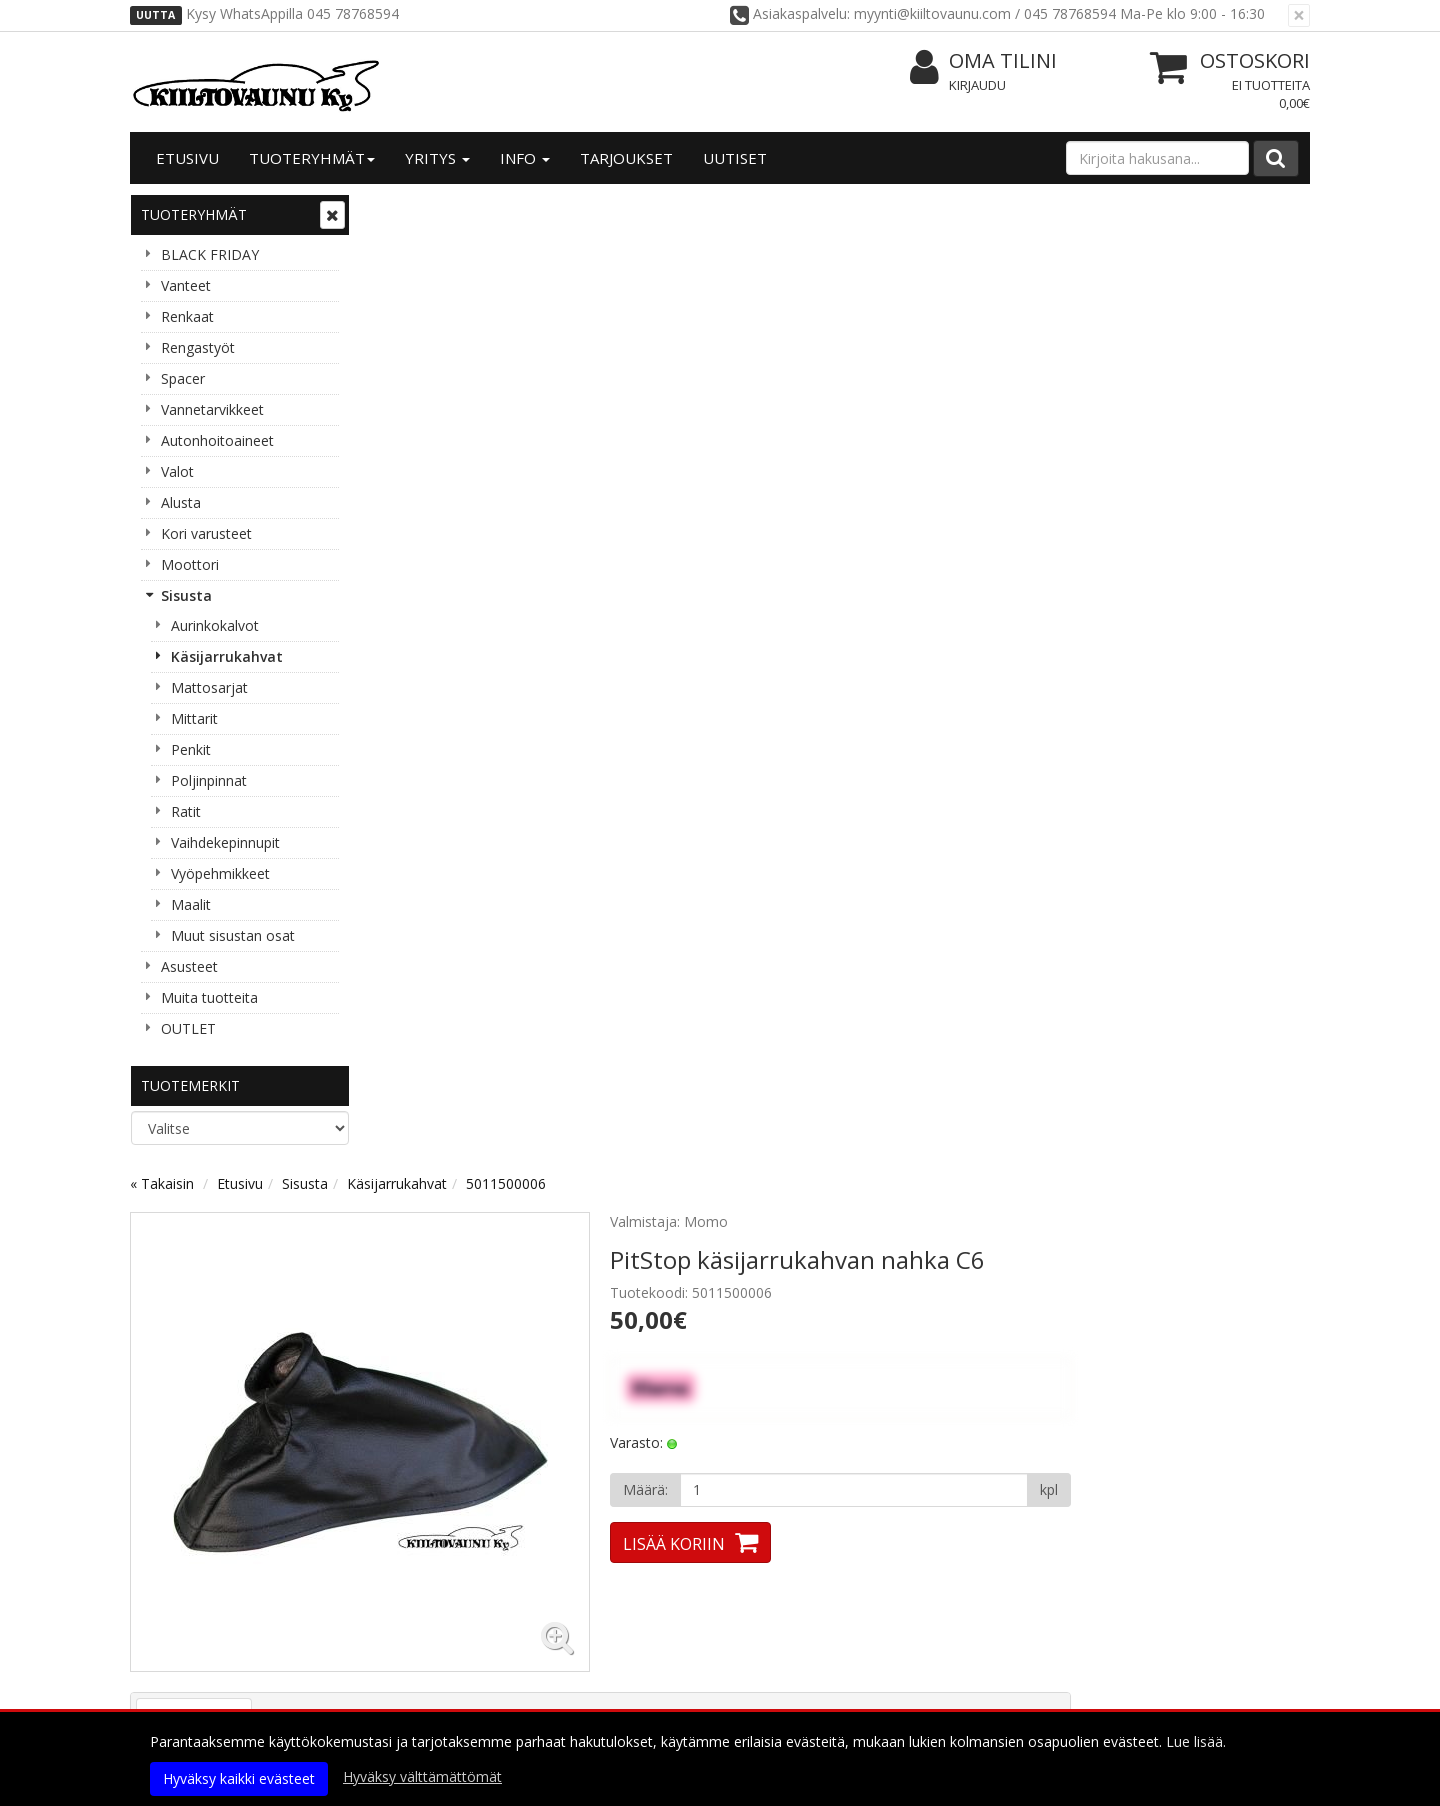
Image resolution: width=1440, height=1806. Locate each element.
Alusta (181, 502)
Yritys (437, 158)
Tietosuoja (412, 1580)
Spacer (183, 378)
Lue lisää (359, 1396)
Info (525, 158)
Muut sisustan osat (233, 935)
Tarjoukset (626, 158)
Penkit (191, 749)
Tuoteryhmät (312, 158)
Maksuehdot (418, 1670)
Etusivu (187, 158)
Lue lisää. (1196, 1741)
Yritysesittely (181, 1580)
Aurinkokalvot (215, 625)
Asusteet (189, 966)
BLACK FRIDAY (210, 254)
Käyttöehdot (419, 1640)
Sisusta (186, 595)
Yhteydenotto (183, 1640)
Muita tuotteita (209, 997)
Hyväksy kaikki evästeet (239, 1778)
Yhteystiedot (180, 1610)
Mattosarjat (209, 687)
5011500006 (746, 211)
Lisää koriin (914, 572)
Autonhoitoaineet (217, 440)
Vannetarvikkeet (212, 409)
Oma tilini (983, 61)
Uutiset (735, 158)
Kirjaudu (977, 85)
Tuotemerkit (190, 1085)
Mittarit (194, 718)
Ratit (186, 811)
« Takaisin (402, 211)
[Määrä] (1093, 518)
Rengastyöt (198, 347)
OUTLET (188, 1028)
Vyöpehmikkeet (220, 873)
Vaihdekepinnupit (225, 842)
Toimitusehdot (427, 1610)
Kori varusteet (206, 533)
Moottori (190, 564)
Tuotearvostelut (562, 746)
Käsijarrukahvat (227, 656)
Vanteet (186, 285)
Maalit (191, 904)
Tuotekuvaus (434, 746)
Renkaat (187, 316)
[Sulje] (1299, 15)
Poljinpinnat (209, 780)
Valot (177, 471)
